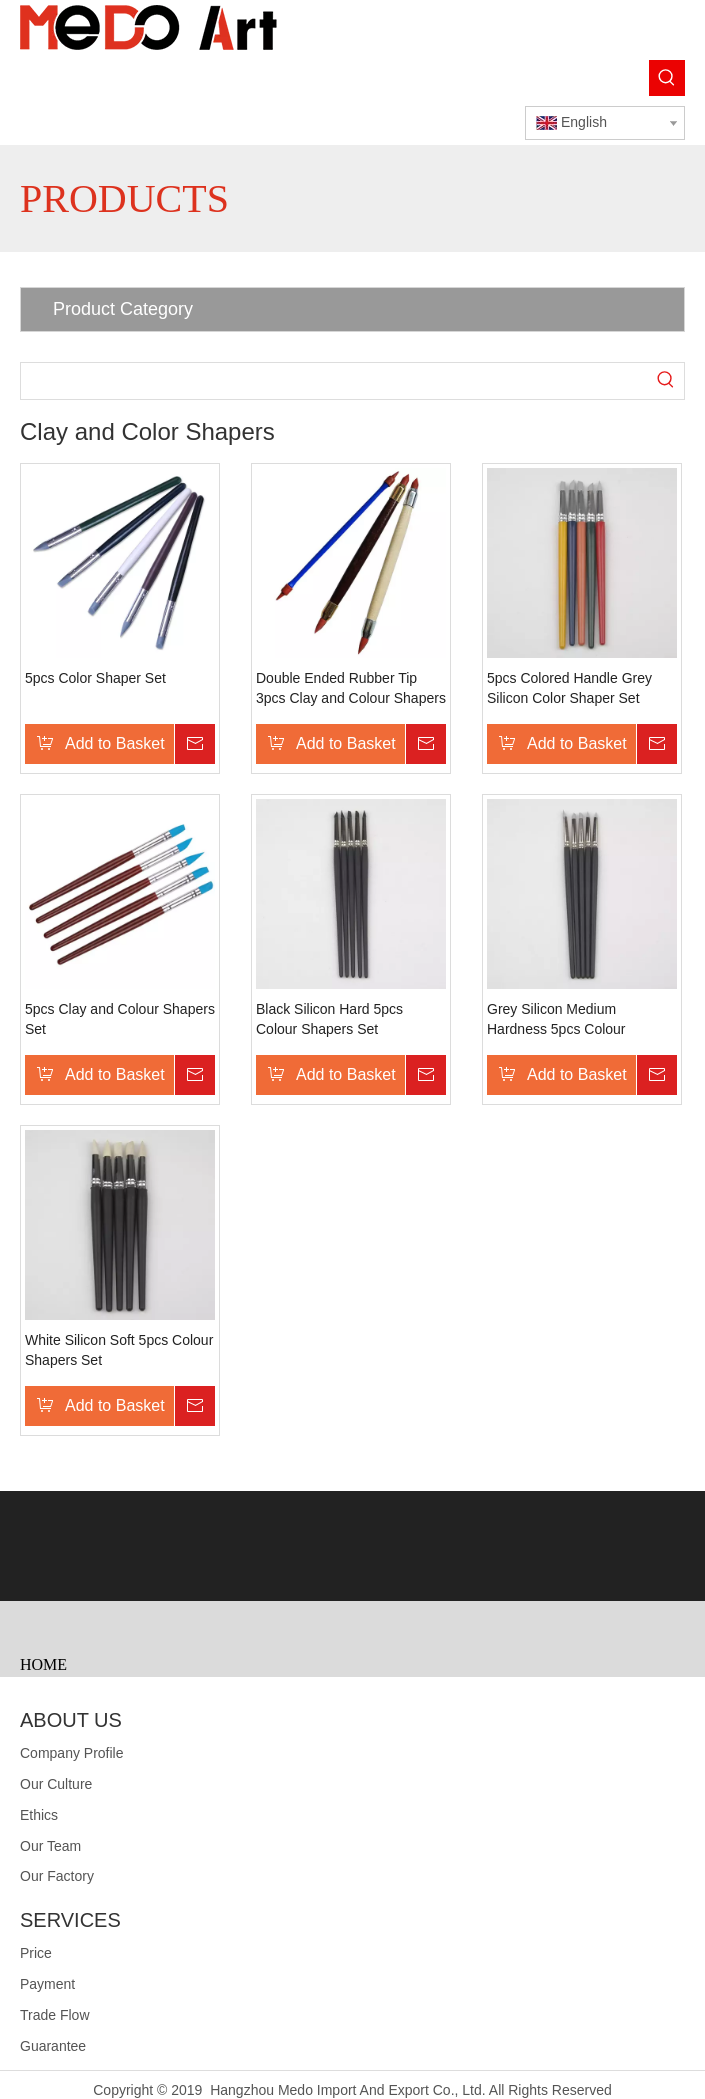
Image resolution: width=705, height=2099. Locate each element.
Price (36, 1953)
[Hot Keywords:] (667, 78)
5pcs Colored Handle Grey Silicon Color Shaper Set (569, 688)
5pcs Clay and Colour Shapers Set (120, 1019)
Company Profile (72, 1753)
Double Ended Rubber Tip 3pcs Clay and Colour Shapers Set (351, 689)
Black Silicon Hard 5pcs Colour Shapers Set (329, 1019)
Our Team (50, 1846)
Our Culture (56, 1784)
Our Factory (57, 1876)
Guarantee (53, 2046)
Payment (47, 1984)
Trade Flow (55, 2015)
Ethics (39, 1815)
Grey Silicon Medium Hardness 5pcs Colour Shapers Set (556, 1020)
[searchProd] (334, 381)
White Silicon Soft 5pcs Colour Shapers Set (119, 1350)
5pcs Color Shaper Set (95, 678)
